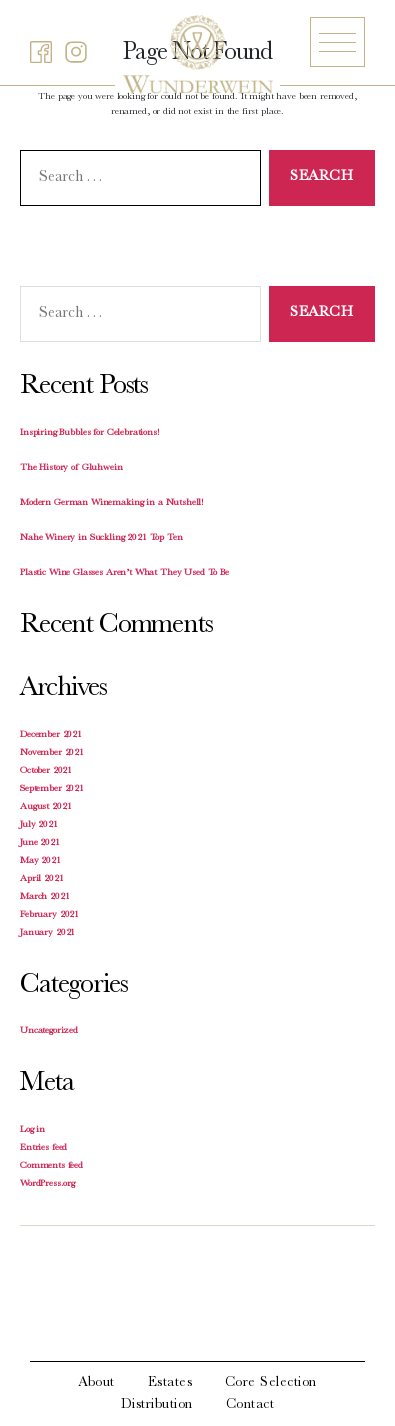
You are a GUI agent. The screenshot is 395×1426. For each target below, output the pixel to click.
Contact (250, 1405)
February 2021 (49, 915)
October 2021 (46, 771)
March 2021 (45, 897)
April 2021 (42, 879)
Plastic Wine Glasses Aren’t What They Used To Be (124, 573)
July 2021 (39, 825)
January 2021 (47, 933)
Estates (170, 1383)
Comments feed (51, 1166)
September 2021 (52, 789)
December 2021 (51, 735)
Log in (32, 1130)
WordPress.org (47, 1184)
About (96, 1383)
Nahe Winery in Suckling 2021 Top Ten (101, 538)
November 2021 (52, 753)
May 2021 (40, 861)
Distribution (157, 1405)
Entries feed (43, 1148)
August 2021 (45, 807)
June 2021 (40, 843)
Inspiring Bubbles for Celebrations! (90, 433)
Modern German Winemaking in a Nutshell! (112, 503)
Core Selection (271, 1383)
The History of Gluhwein (71, 468)
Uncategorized (49, 1031)
